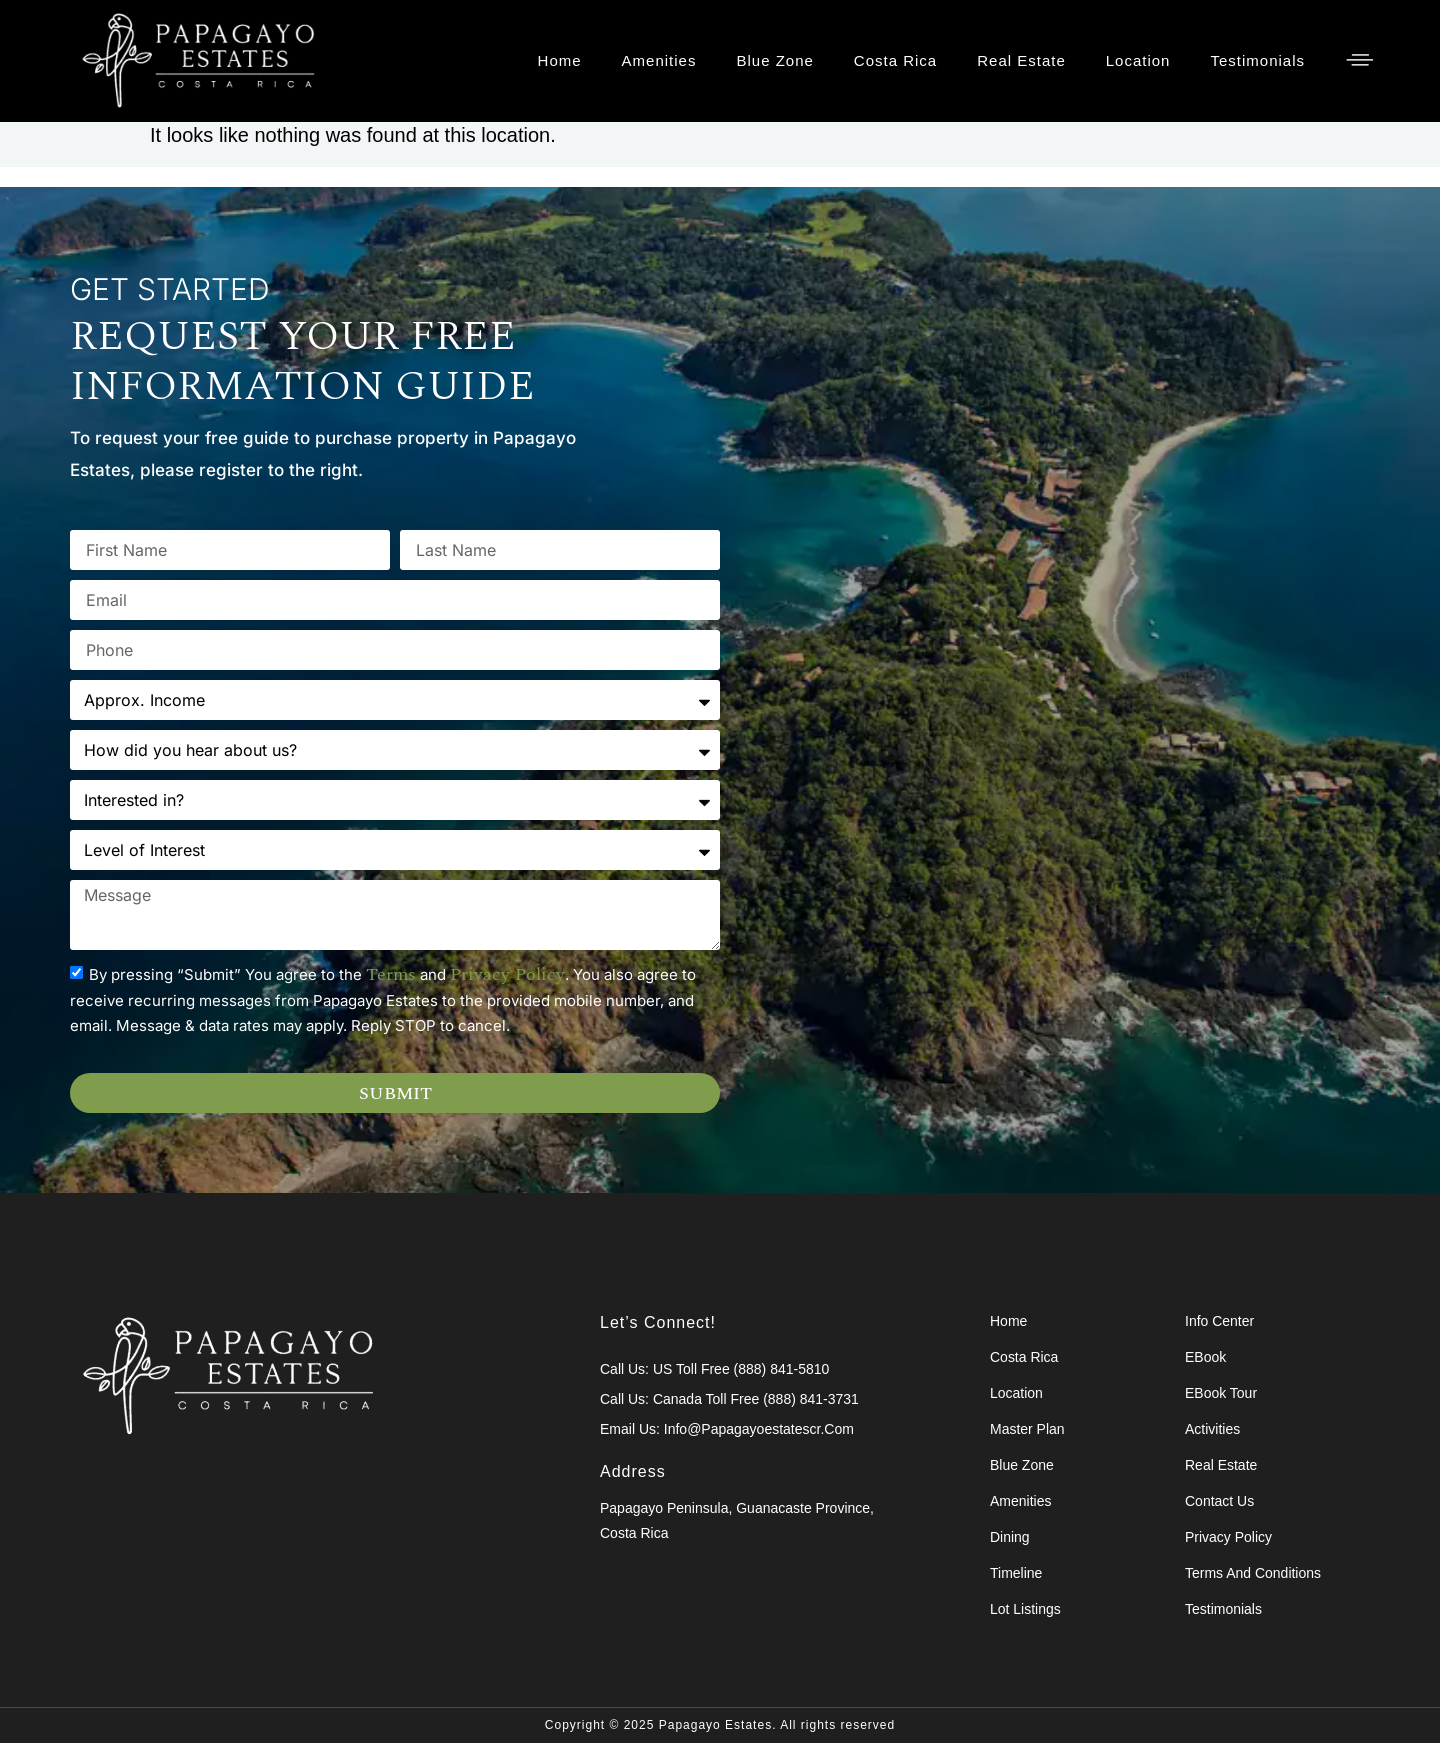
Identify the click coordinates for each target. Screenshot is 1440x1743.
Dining (1010, 1537)
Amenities (659, 60)
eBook (1205, 1357)
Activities (1212, 1429)
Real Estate (1021, 60)
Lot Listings (1025, 1609)
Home (560, 60)
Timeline (1016, 1573)
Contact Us (1219, 1501)
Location (1138, 60)
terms (391, 1008)
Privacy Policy (1228, 1537)
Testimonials (1257, 60)
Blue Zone (774, 60)
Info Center (1219, 1321)
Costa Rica (895, 60)
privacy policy (507, 1008)
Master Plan (1027, 1429)
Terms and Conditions (1253, 1573)
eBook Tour (1221, 1393)
